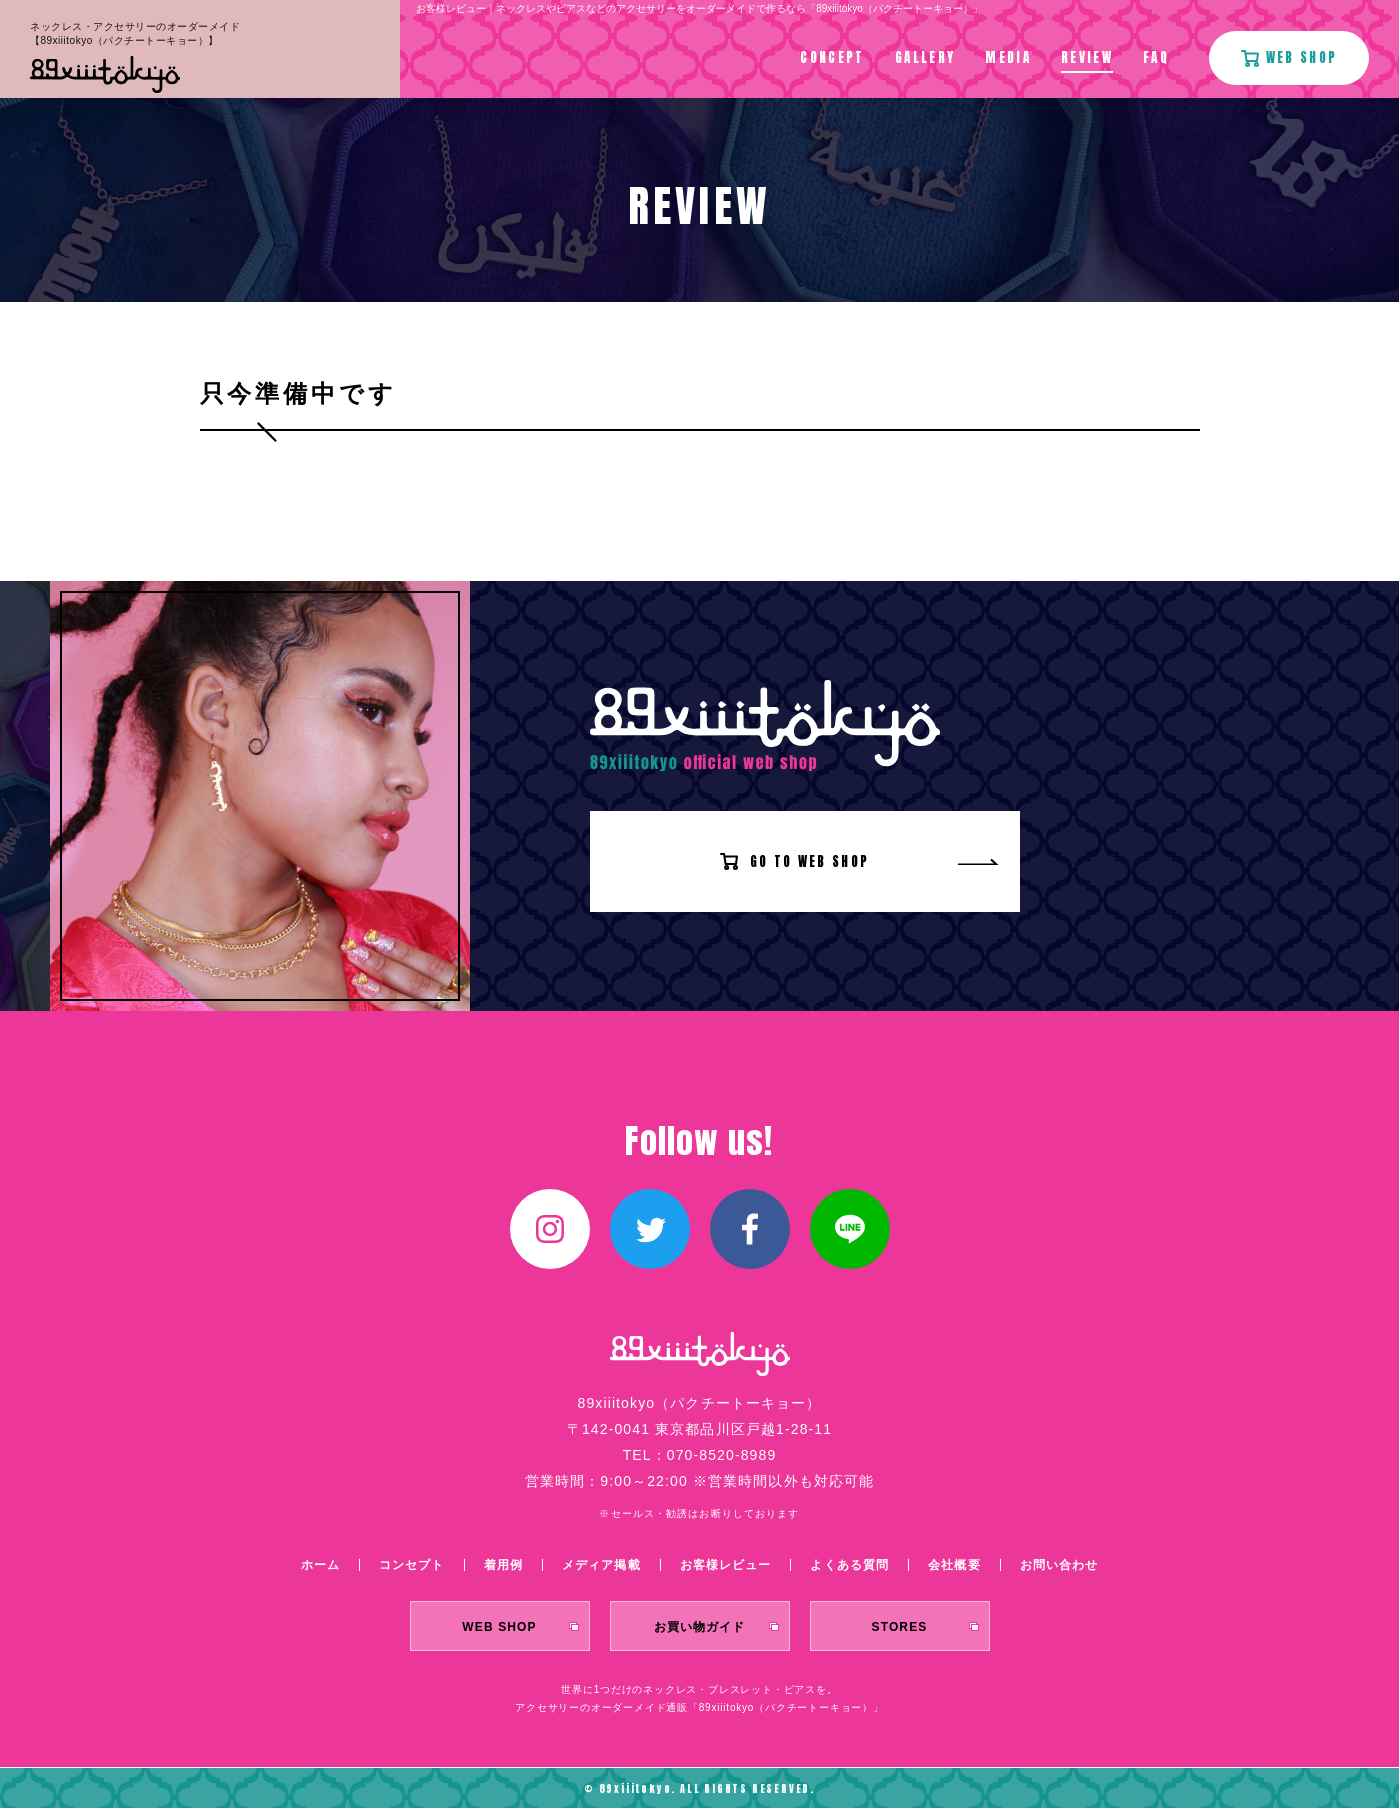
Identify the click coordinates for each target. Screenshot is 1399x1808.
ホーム (320, 1565)
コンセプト (412, 1565)
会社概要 (954, 1565)
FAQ (1156, 57)
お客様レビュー (726, 1565)
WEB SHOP (499, 1627)
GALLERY (925, 57)
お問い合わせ (1059, 1565)
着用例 (503, 1565)
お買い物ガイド (700, 1627)
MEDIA (1008, 57)
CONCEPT (832, 57)
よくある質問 (849, 1565)
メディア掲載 (601, 1565)
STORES (900, 1627)
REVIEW (1087, 57)
